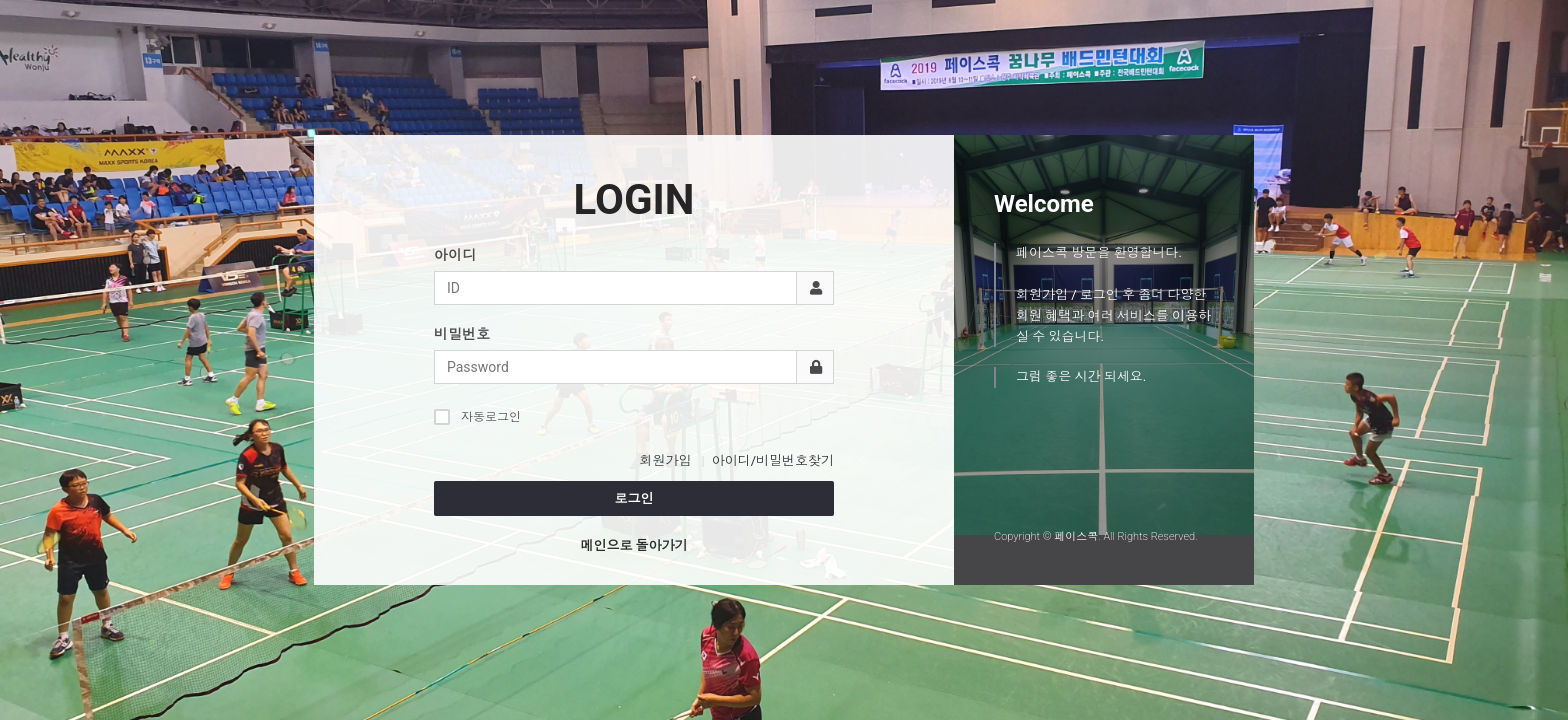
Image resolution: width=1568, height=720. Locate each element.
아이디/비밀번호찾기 (773, 460)
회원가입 (665, 460)
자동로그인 (477, 416)
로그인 (634, 498)
